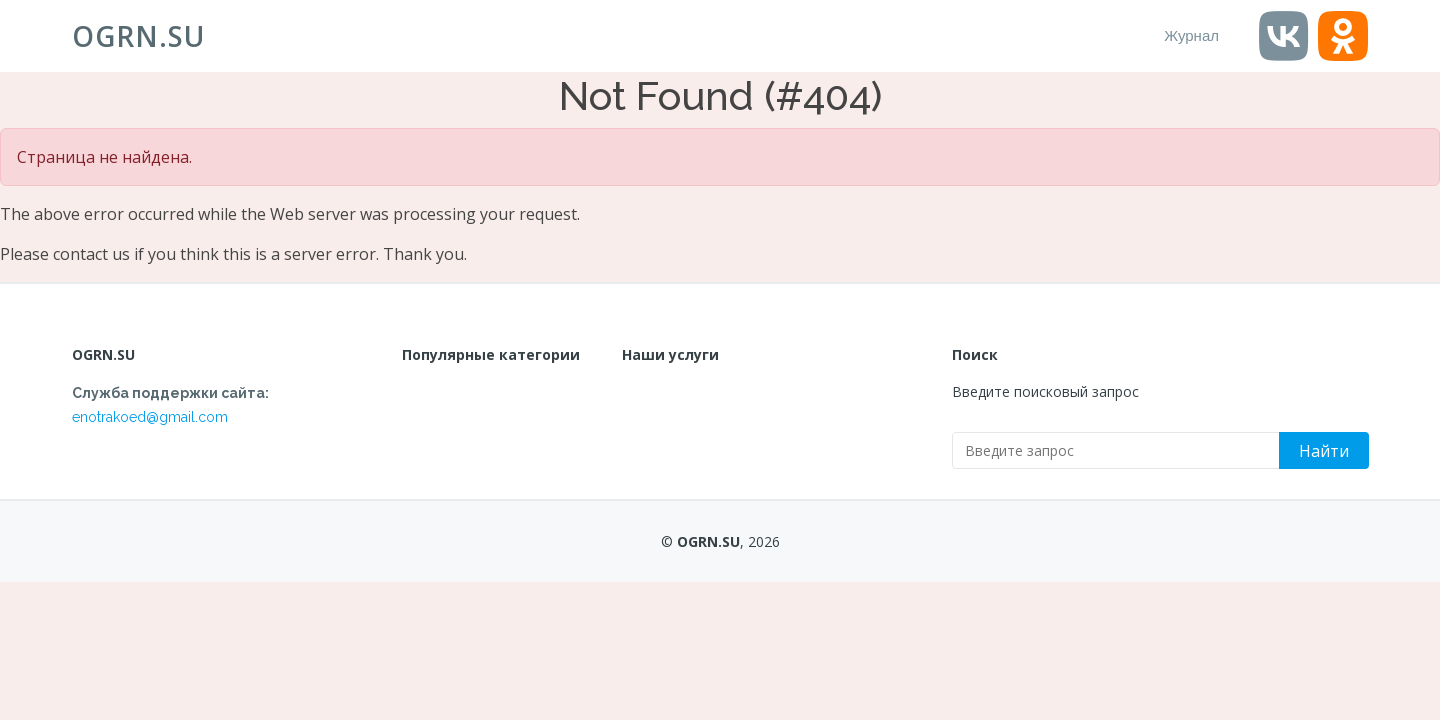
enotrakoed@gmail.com (150, 417)
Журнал (1191, 35)
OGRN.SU (138, 36)
